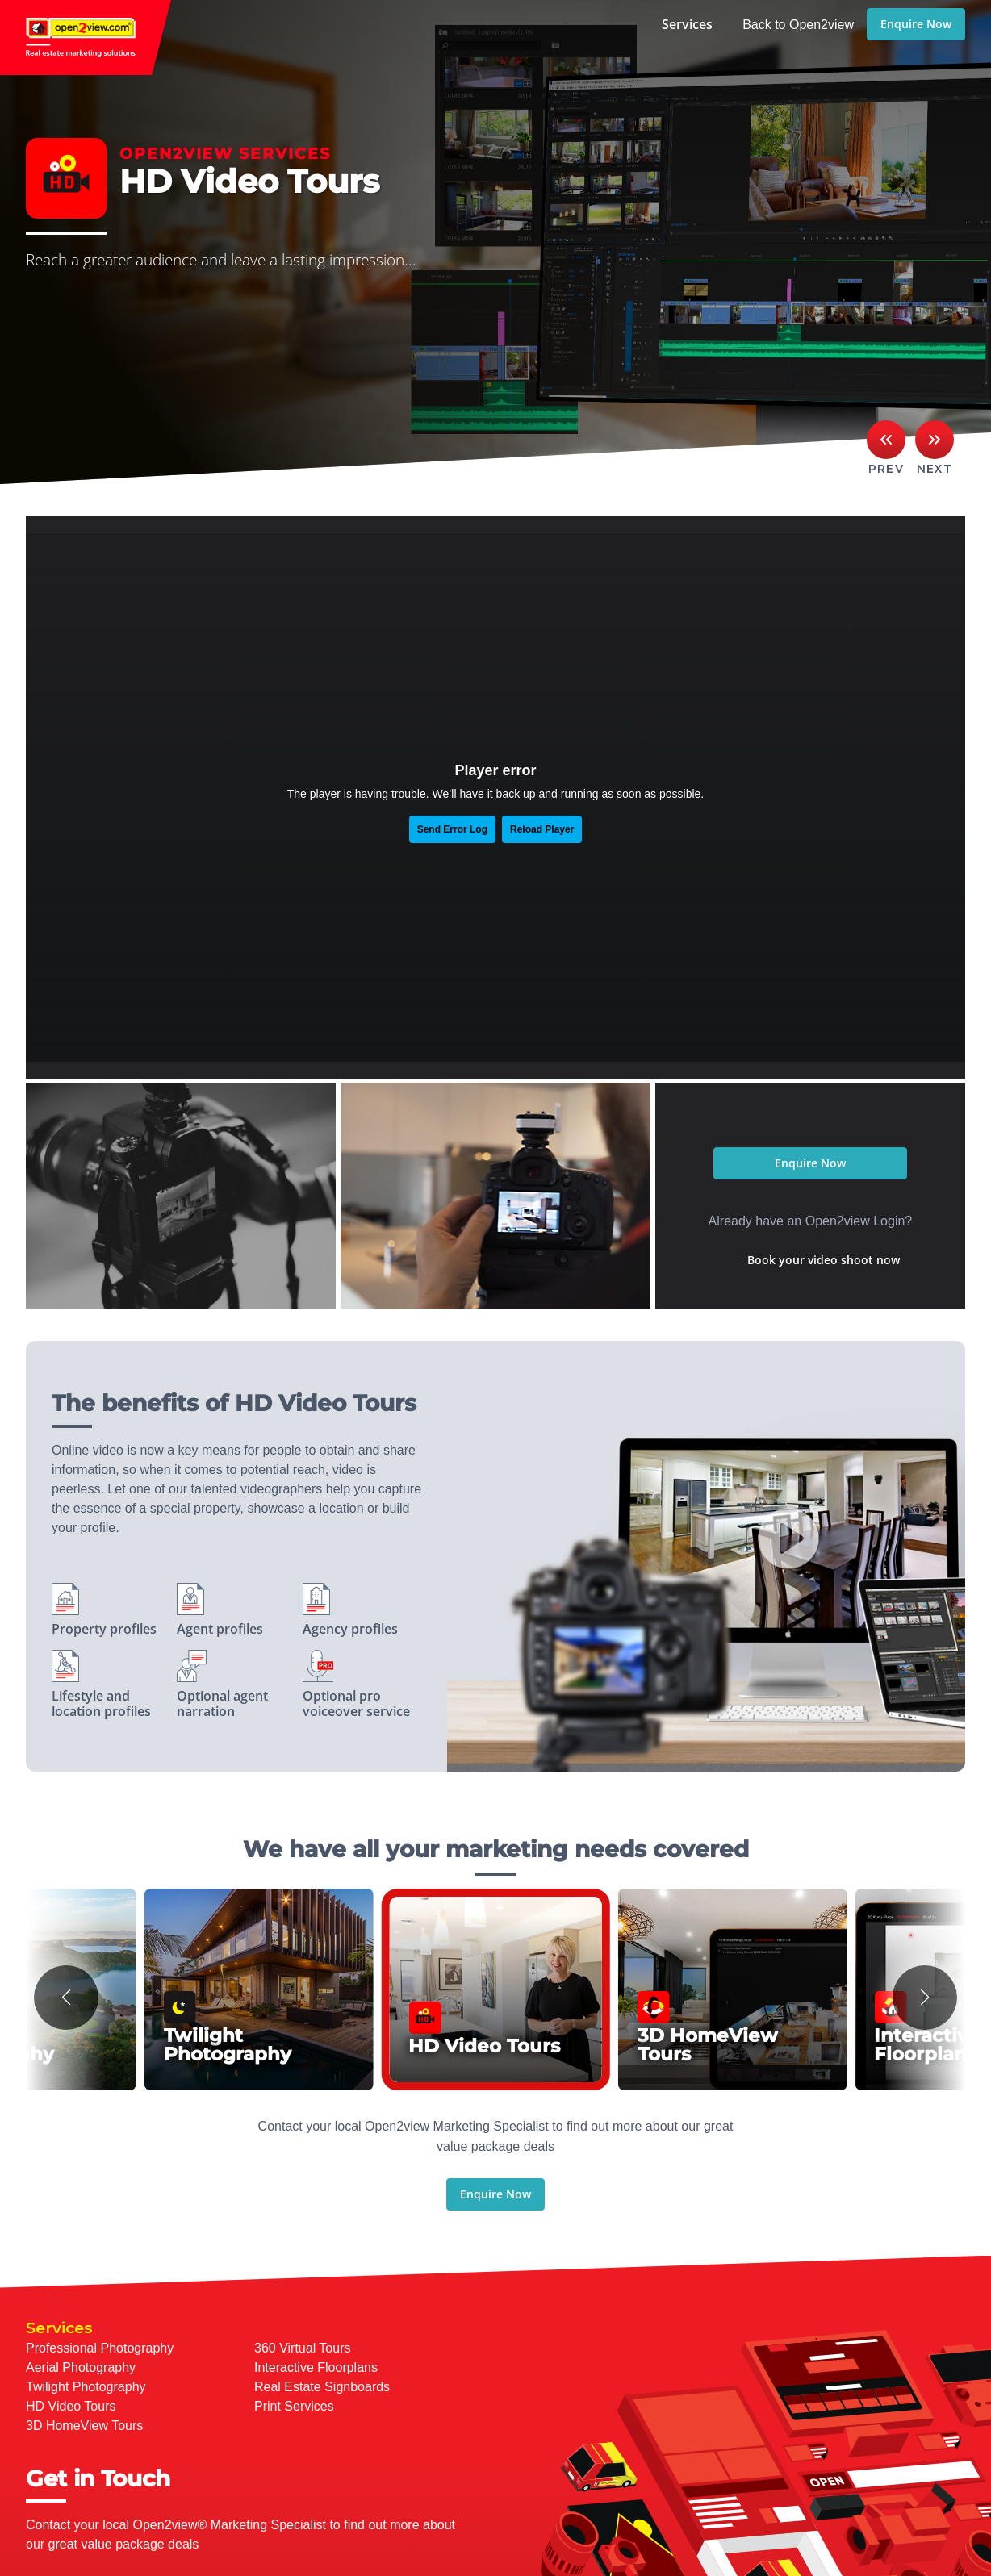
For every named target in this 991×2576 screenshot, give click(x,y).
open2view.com (85, 37)
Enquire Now (915, 23)
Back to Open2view (798, 24)
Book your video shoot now (823, 1259)
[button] (66, 1997)
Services (687, 24)
